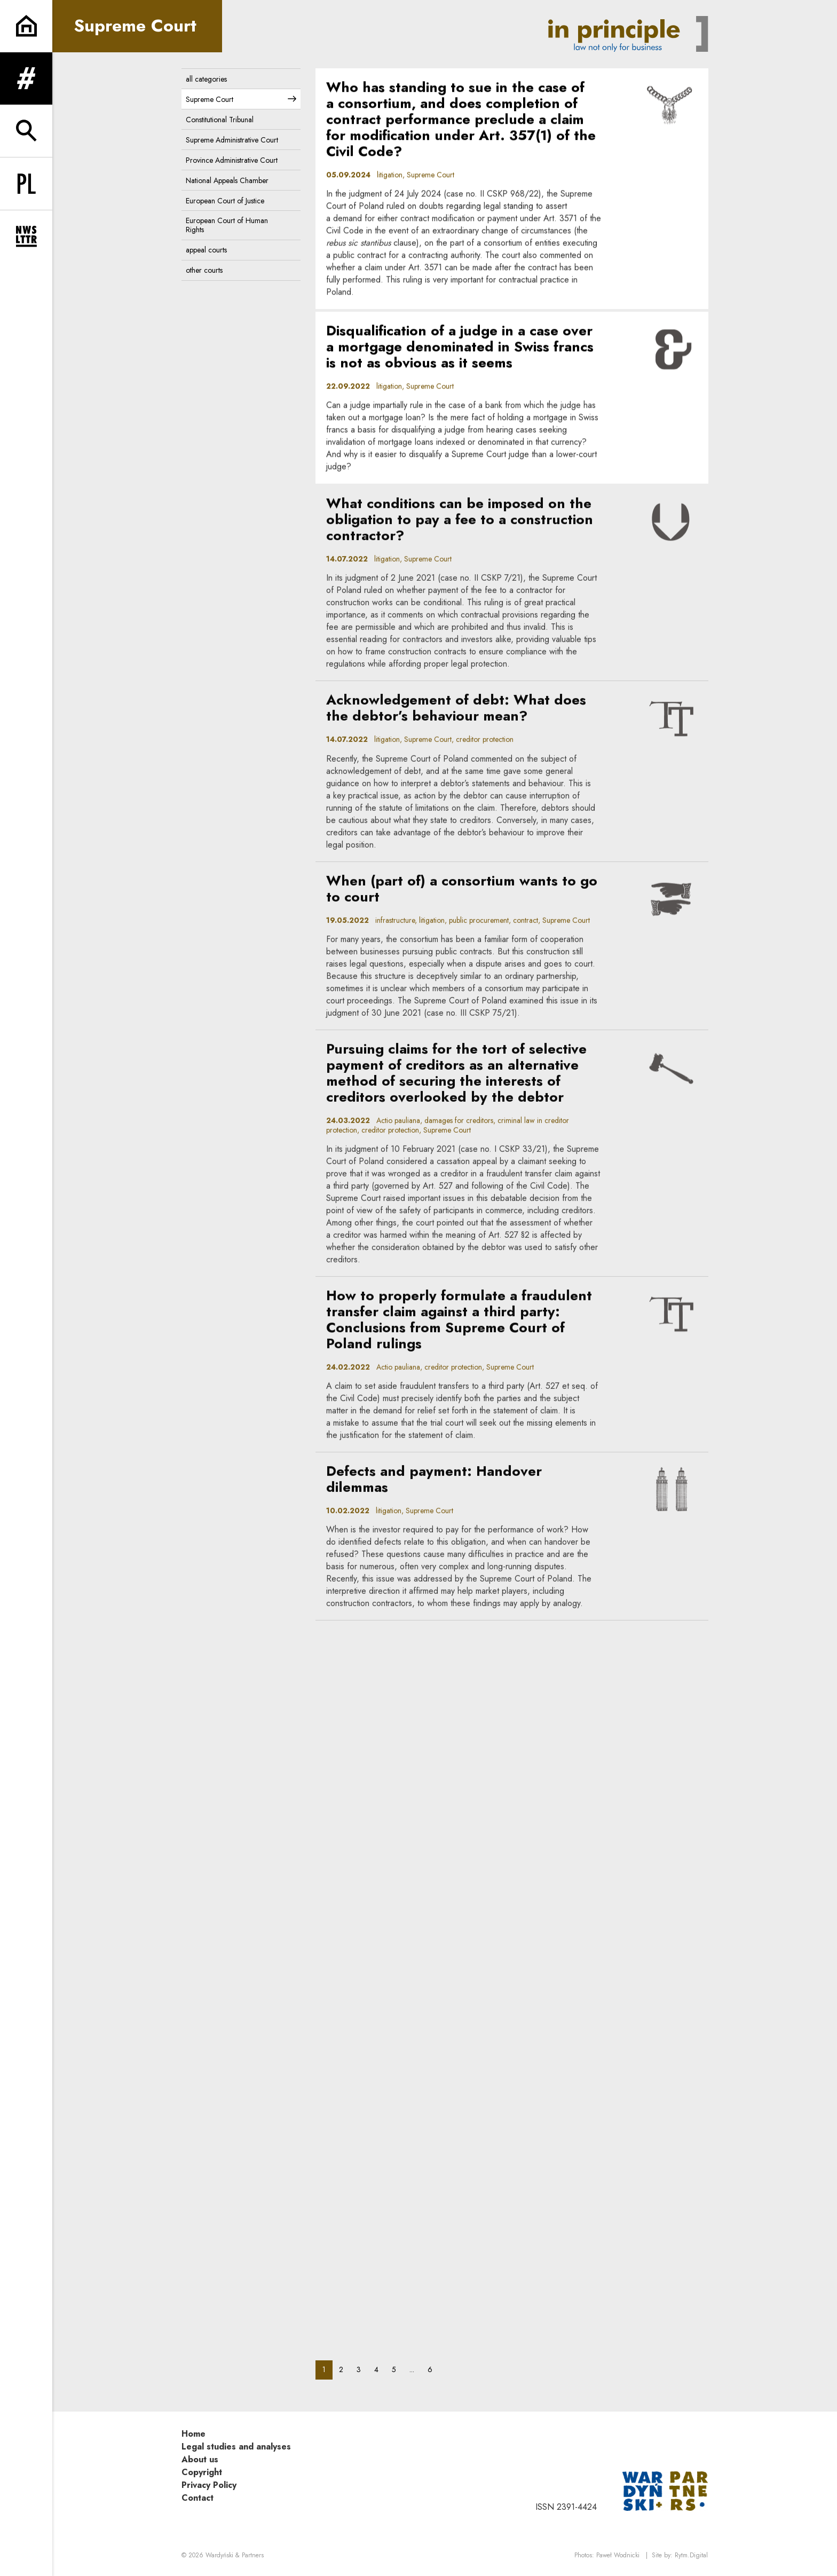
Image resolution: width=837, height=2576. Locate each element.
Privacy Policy (208, 2485)
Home (193, 2434)
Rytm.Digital (691, 2555)
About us (199, 2459)
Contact (197, 2498)
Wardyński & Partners (235, 2555)
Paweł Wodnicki (617, 2555)
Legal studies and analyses (236, 2446)
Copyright (201, 2472)
